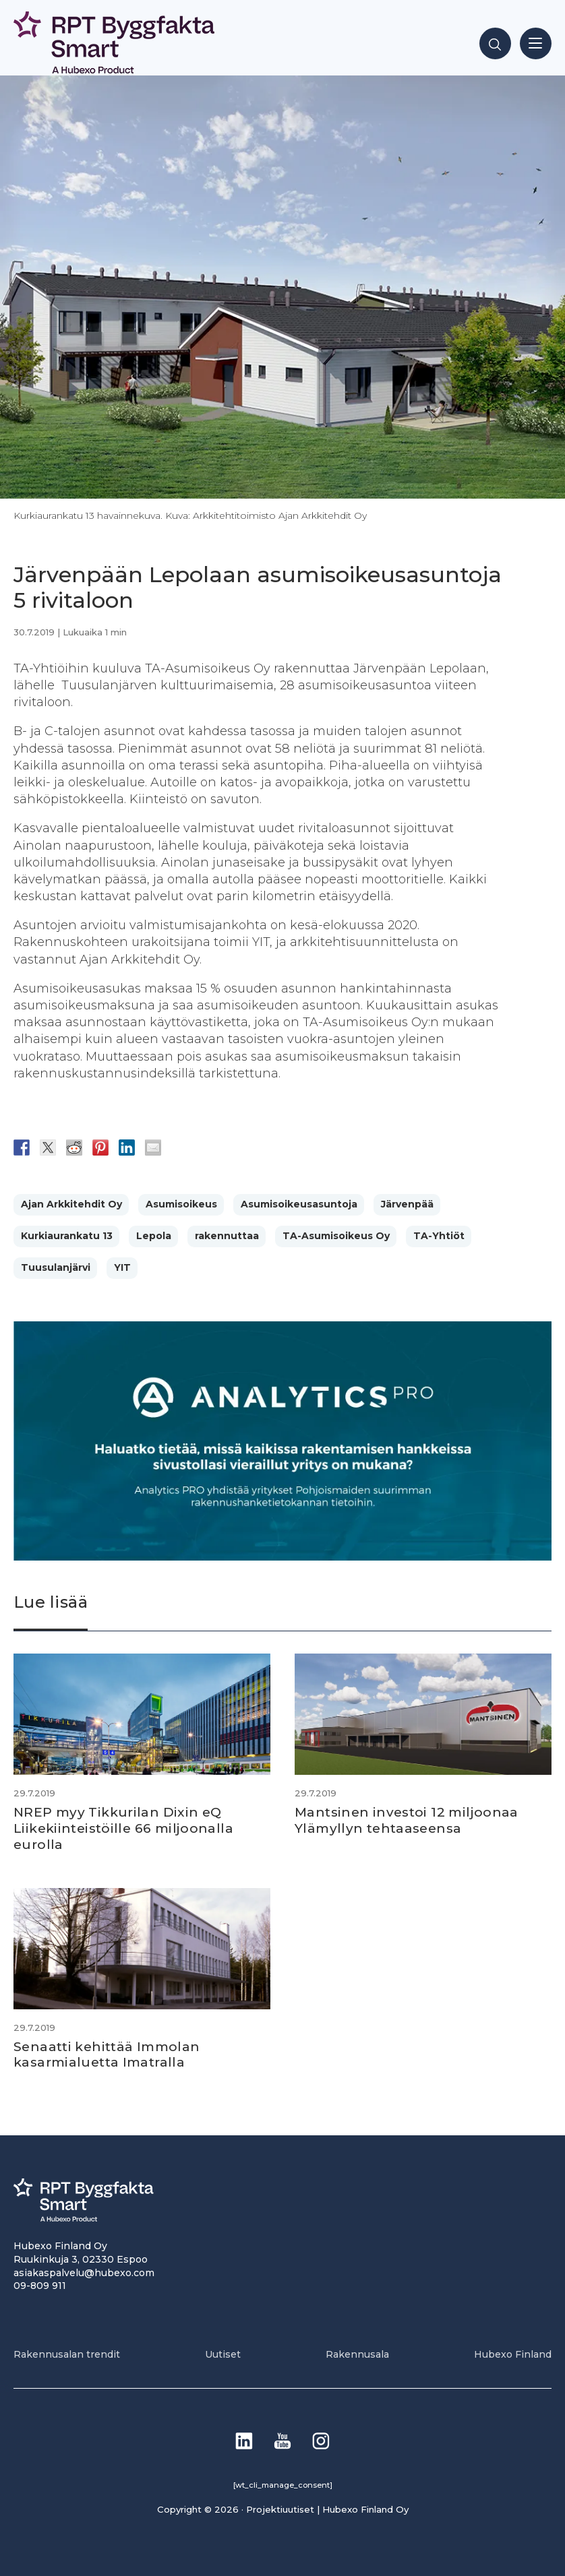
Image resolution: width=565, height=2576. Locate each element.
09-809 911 (39, 2285)
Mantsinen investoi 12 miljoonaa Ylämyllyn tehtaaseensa (409, 1819)
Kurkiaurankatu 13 (67, 1236)
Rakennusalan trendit (66, 2353)
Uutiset (223, 2353)
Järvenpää (407, 1204)
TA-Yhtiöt (439, 1236)
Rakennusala (357, 2353)
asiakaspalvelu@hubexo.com (83, 2271)
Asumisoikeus (181, 1204)
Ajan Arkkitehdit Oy (71, 1204)
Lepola (153, 1236)
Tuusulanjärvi (55, 1267)
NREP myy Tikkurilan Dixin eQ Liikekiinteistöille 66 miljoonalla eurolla (125, 1828)
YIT (122, 1267)
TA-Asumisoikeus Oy (336, 1236)
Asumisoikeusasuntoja (299, 1204)
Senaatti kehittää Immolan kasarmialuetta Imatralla (109, 2053)
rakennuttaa (227, 1236)
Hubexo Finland (513, 2353)
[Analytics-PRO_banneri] (282, 1556)
